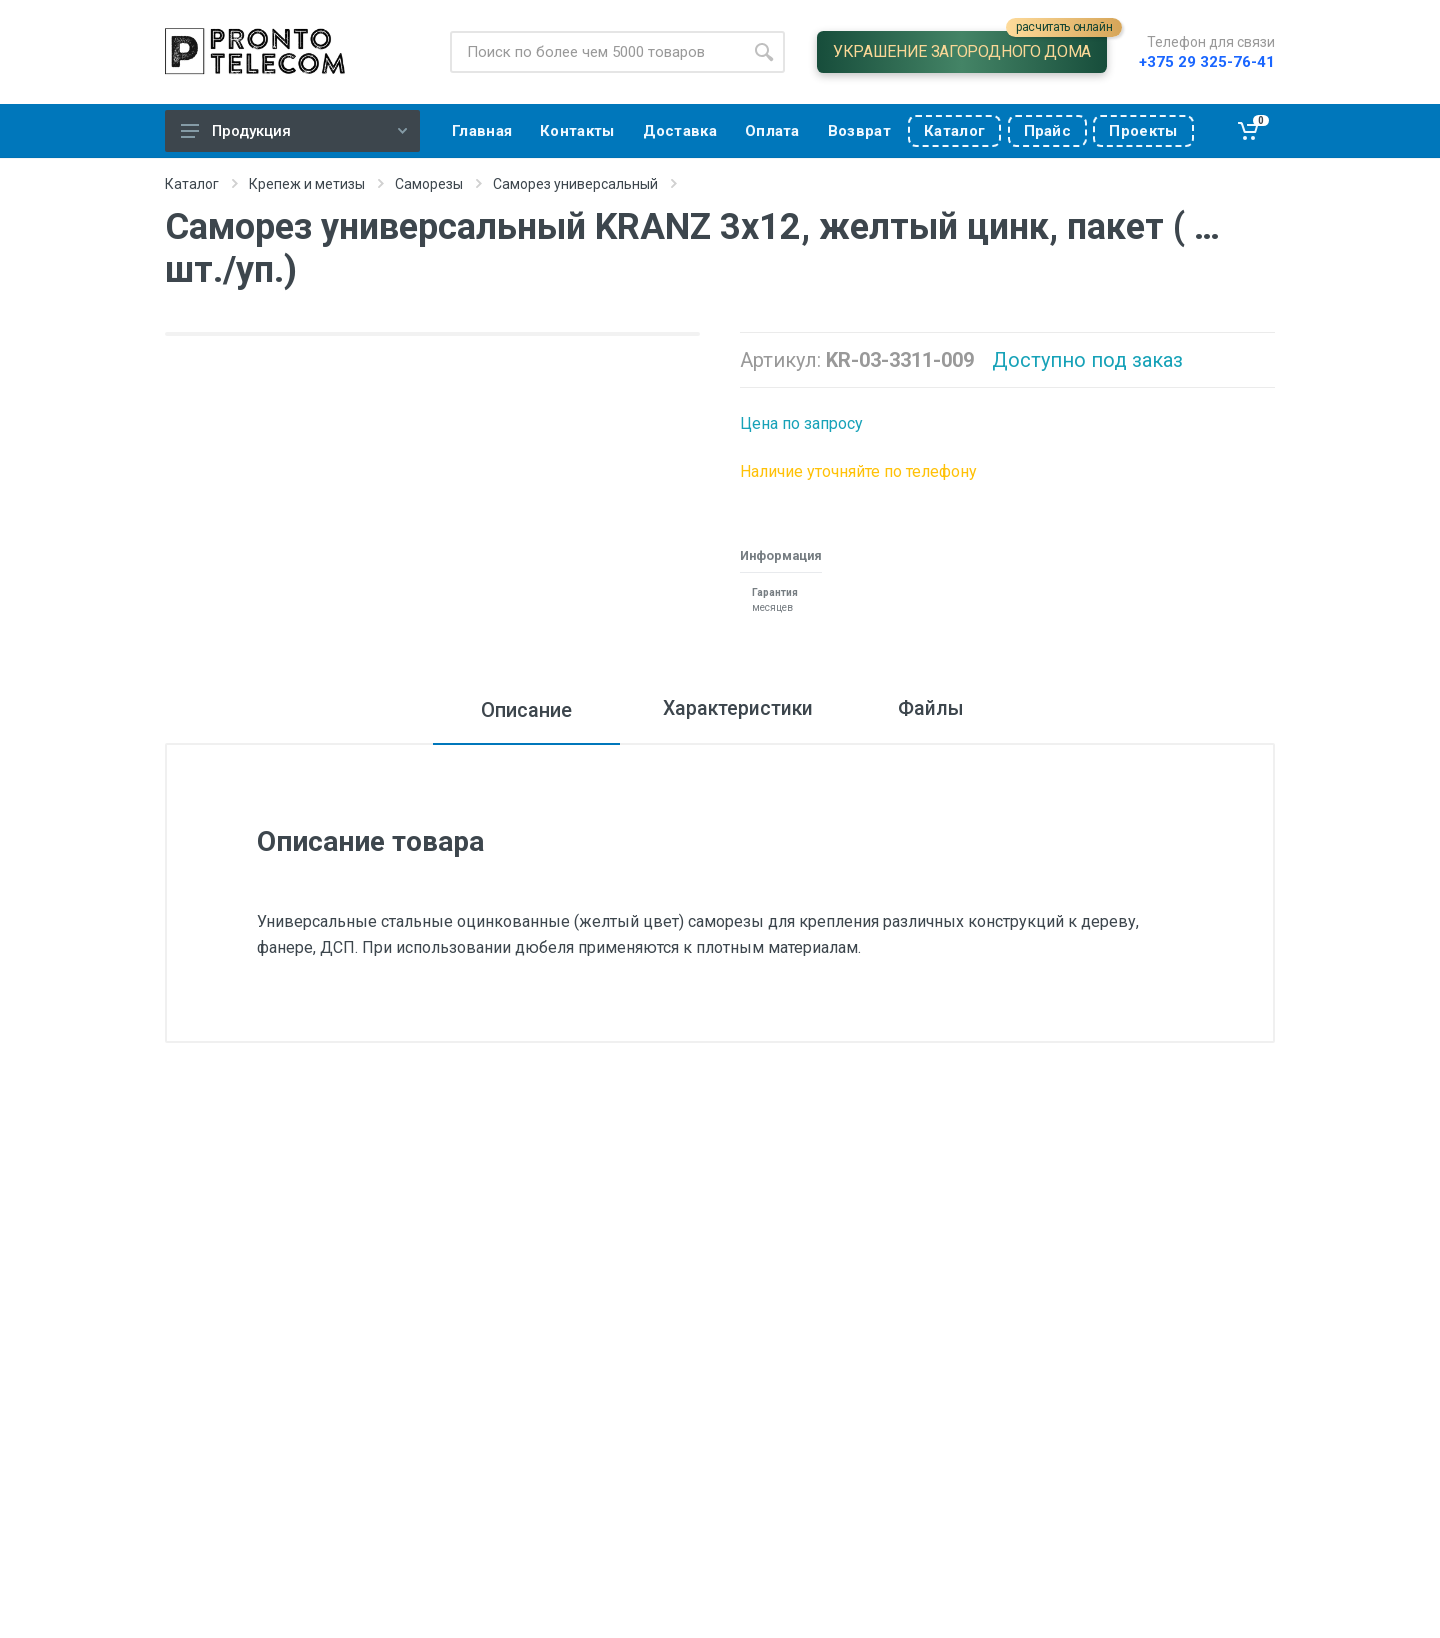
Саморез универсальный (575, 184)
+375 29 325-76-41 (1207, 62)
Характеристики (732, 710)
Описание (513, 710)
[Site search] (596, 52)
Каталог (192, 184)
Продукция (294, 131)
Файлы (939, 710)
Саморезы (429, 184)
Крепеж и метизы (307, 184)
